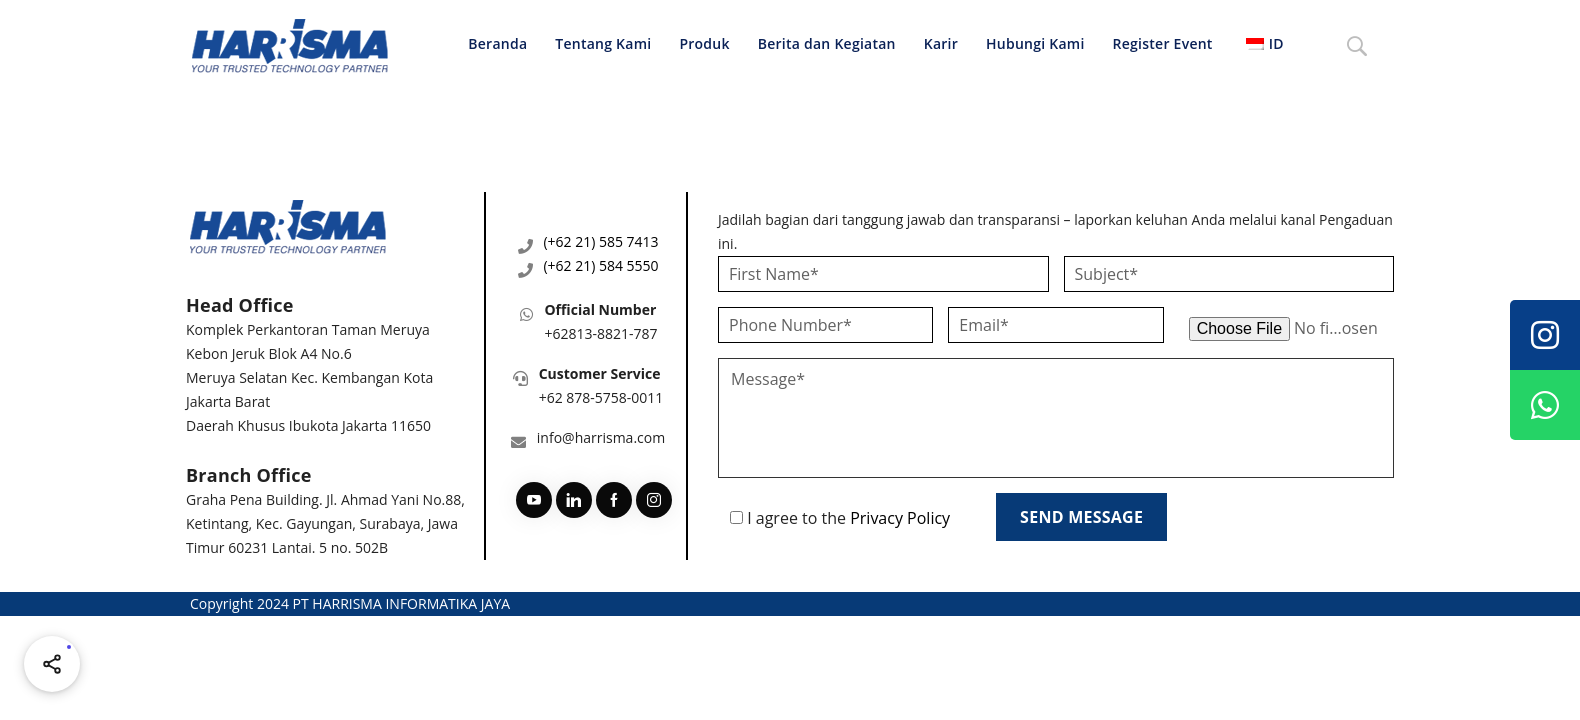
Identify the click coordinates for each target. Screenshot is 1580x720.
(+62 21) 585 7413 (600, 241)
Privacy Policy (900, 518)
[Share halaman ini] (52, 664)
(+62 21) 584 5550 (600, 265)
